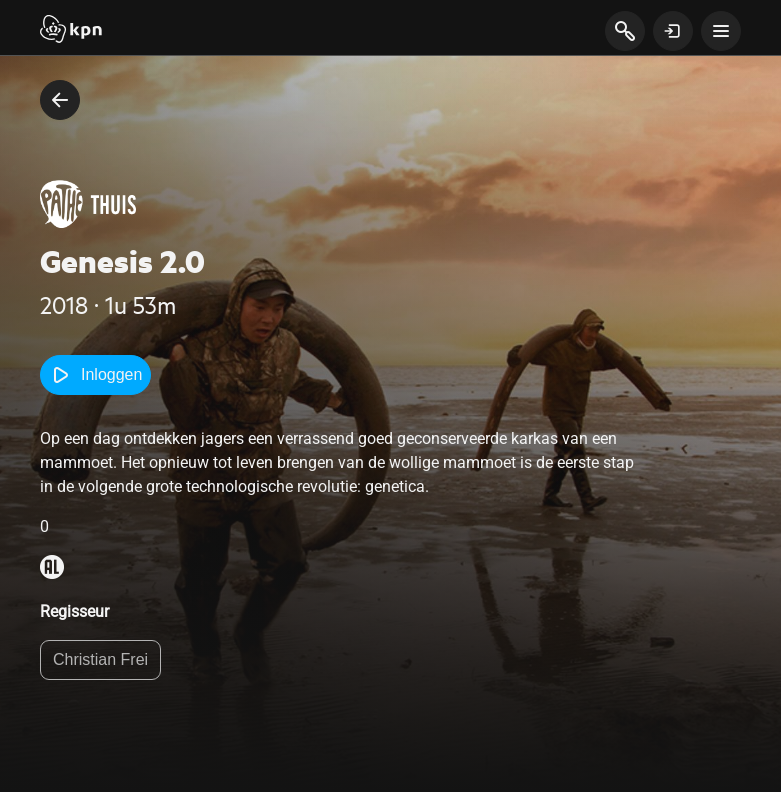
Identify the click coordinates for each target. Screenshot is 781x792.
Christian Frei (100, 659)
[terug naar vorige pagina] (60, 100)
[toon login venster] (673, 31)
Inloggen (95, 375)
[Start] (71, 31)
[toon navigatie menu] (721, 31)
